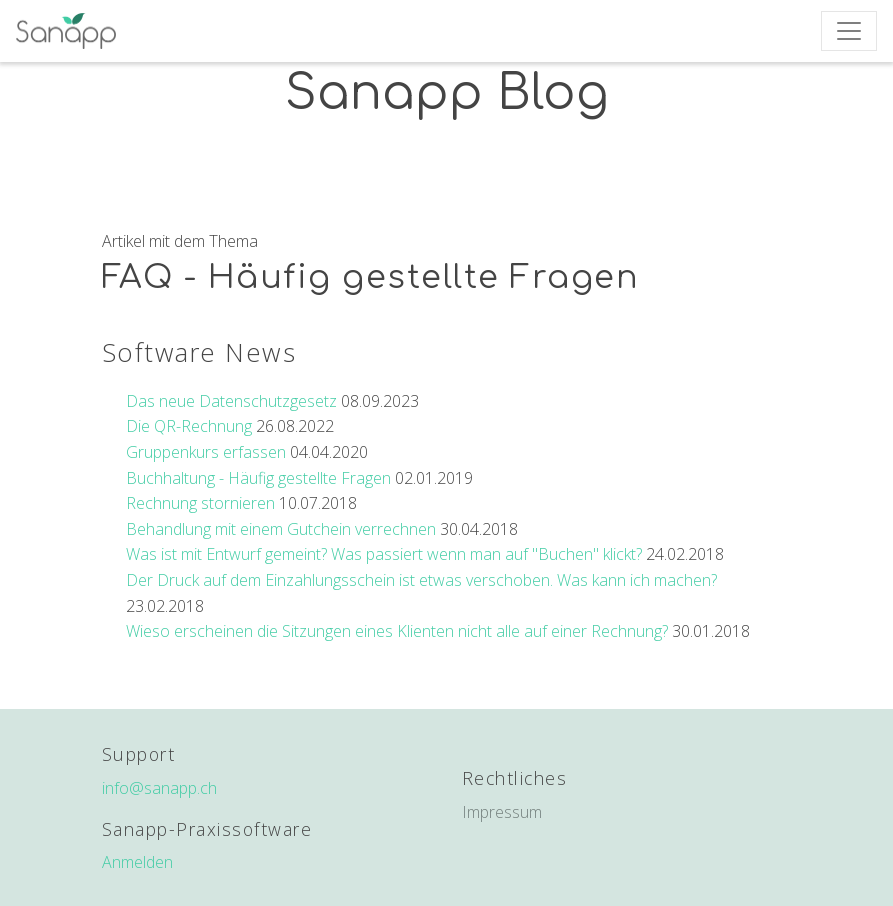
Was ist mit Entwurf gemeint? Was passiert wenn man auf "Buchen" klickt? (384, 554)
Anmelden (137, 862)
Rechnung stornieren (200, 503)
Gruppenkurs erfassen (206, 452)
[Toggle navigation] (849, 31)
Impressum (502, 812)
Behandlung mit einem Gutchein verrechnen (281, 529)
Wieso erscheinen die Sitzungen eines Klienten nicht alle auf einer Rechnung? (397, 631)
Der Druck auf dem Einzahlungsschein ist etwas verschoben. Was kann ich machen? (421, 580)
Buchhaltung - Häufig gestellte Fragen (258, 478)
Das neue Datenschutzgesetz (231, 401)
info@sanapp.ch (159, 788)
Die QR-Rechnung (189, 426)
